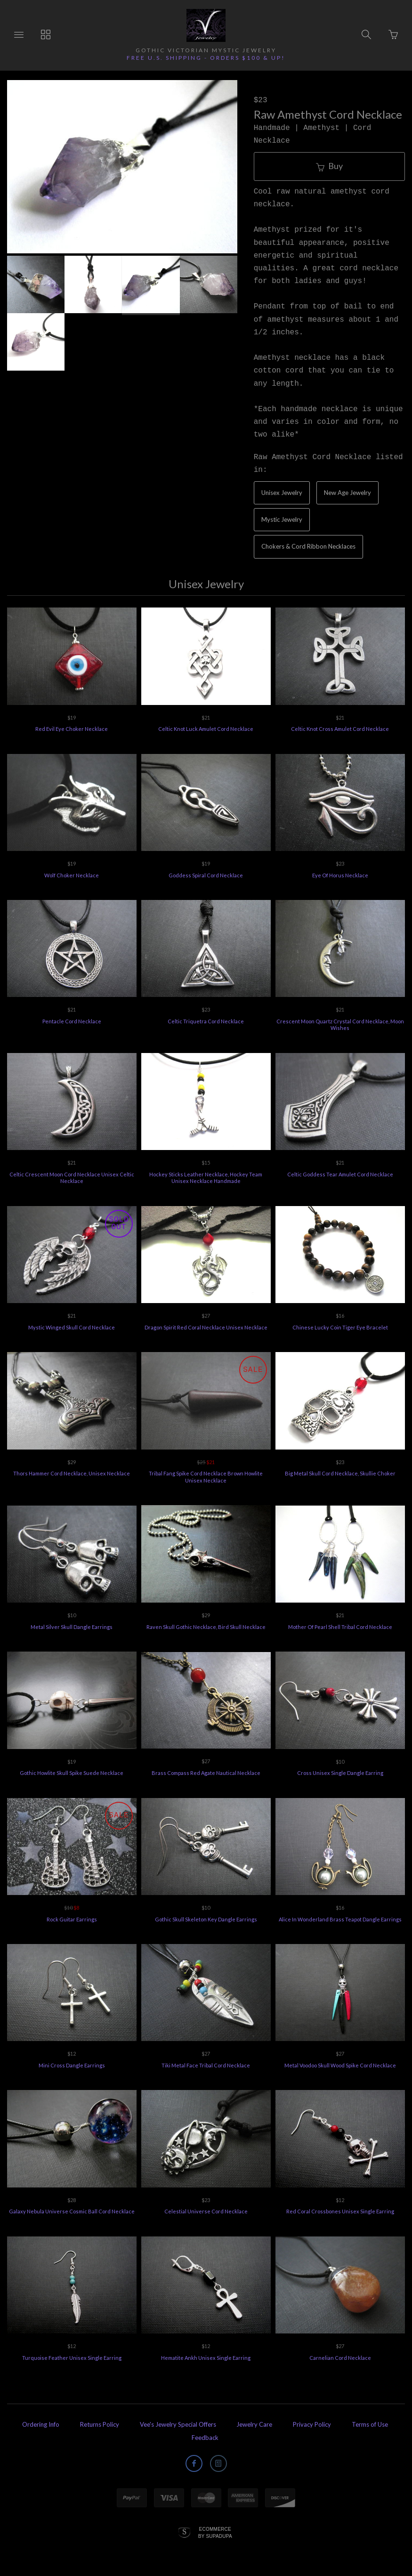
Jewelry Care (254, 2424)
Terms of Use (370, 2424)
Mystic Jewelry (281, 519)
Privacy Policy (312, 2424)
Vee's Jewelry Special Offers (178, 2424)
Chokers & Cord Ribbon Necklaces (308, 546)
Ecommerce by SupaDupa (215, 2532)
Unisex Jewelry (281, 492)
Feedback (205, 2437)
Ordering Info (40, 2424)
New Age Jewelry (347, 492)
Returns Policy (99, 2424)
